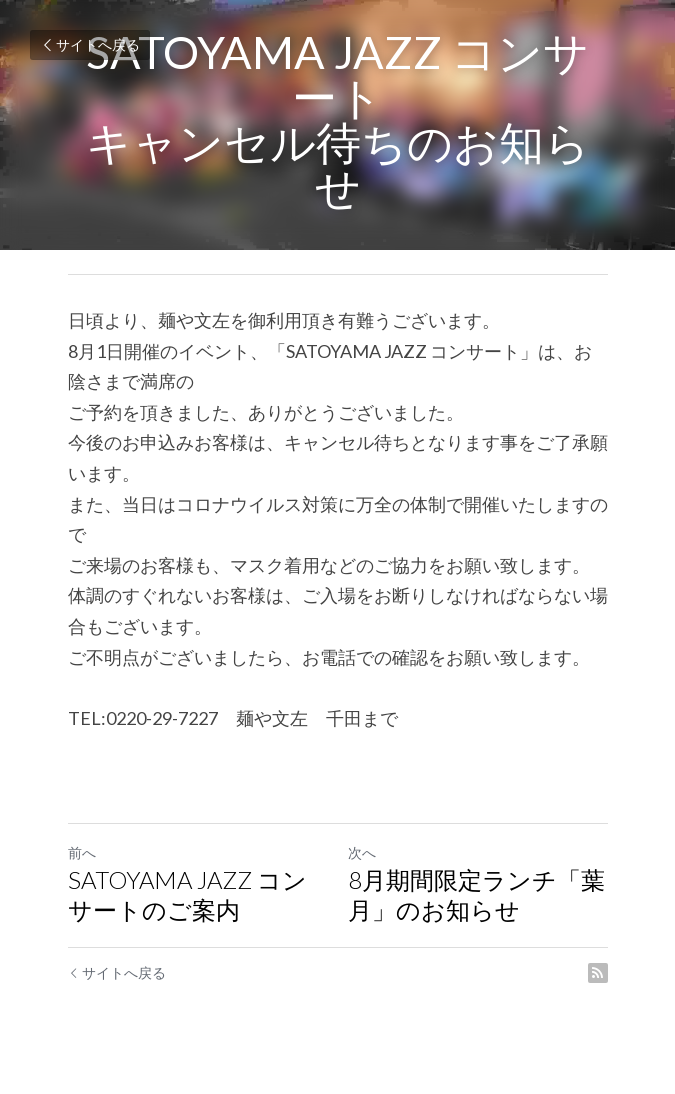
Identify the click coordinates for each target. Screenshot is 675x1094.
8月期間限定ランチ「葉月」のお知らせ (476, 894)
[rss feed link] (598, 973)
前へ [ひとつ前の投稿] (82, 852)
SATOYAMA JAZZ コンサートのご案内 (187, 894)
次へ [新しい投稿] (362, 852)
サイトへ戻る (90, 44)
